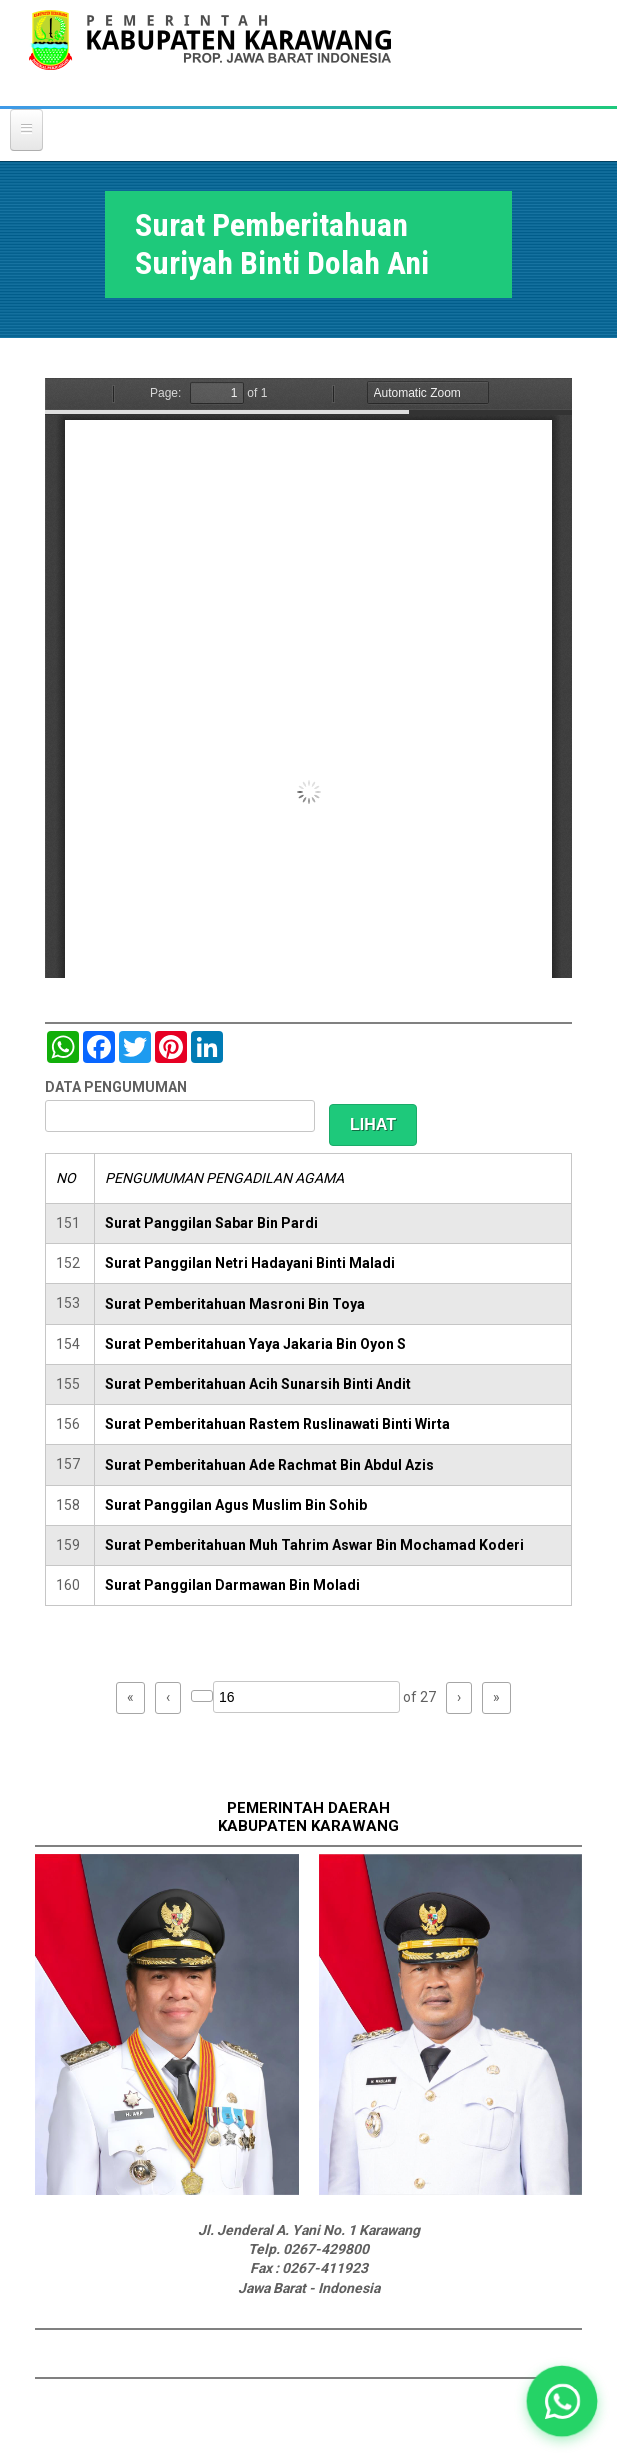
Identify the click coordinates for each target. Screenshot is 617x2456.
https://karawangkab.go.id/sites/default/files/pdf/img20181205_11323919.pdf (308, 678)
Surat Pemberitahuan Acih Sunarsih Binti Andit (258, 1384)
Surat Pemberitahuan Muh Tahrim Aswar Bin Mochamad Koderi (314, 1545)
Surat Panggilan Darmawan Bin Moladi (232, 1585)
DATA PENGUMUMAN (116, 1087)
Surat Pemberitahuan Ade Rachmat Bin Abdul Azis (269, 1465)
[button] (562, 2401)
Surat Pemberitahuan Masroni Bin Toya (235, 1304)
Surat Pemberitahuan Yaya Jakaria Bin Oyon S (255, 1344)
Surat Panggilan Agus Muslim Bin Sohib (236, 1505)
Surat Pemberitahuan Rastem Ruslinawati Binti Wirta (277, 1424)
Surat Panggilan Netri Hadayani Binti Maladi (250, 1263)
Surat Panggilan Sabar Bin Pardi (211, 1223)
